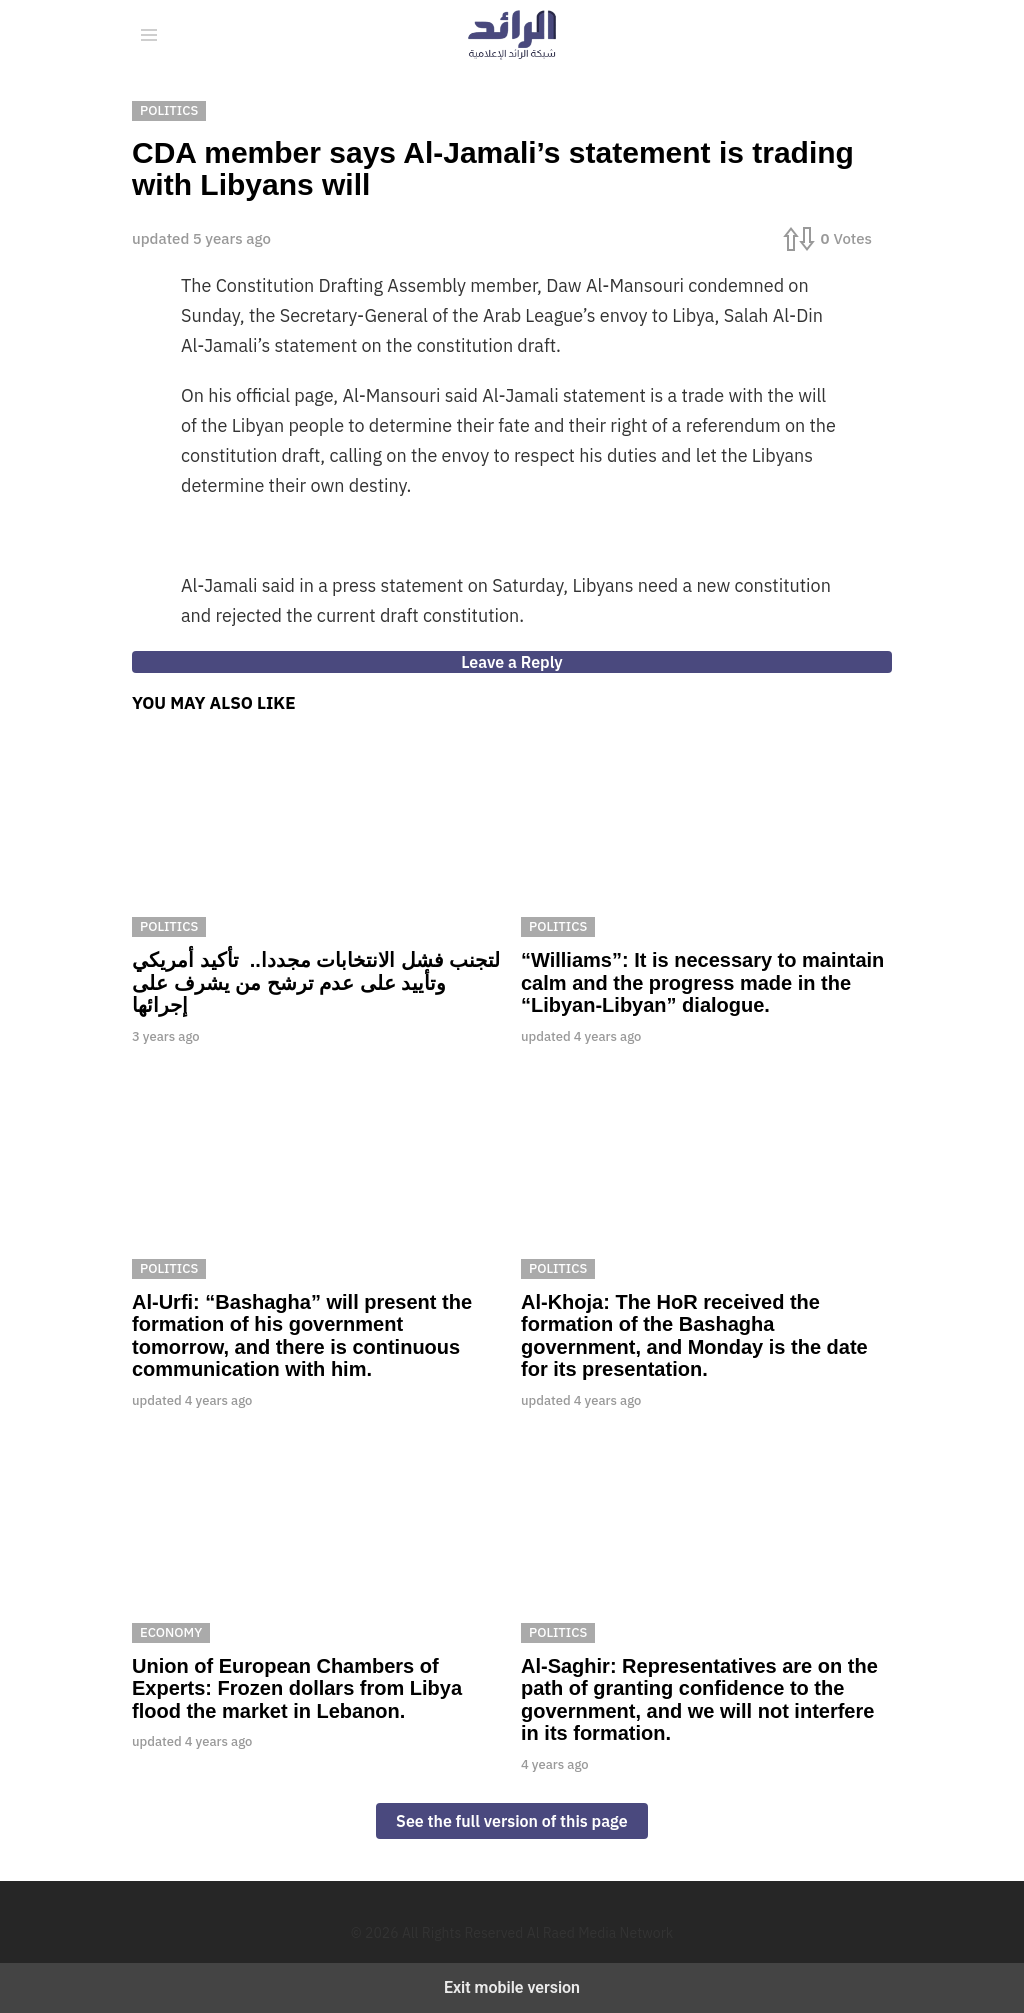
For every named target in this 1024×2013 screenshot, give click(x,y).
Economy (171, 1632)
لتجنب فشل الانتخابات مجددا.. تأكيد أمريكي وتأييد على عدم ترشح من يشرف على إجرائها (316, 982)
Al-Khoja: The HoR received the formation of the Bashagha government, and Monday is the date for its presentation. (694, 1336)
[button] (149, 35)
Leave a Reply (511, 662)
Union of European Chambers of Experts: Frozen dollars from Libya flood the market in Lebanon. (297, 1688)
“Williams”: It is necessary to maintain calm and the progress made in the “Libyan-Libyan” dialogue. (702, 982)
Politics (169, 926)
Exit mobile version (512, 1987)
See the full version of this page (512, 1821)
